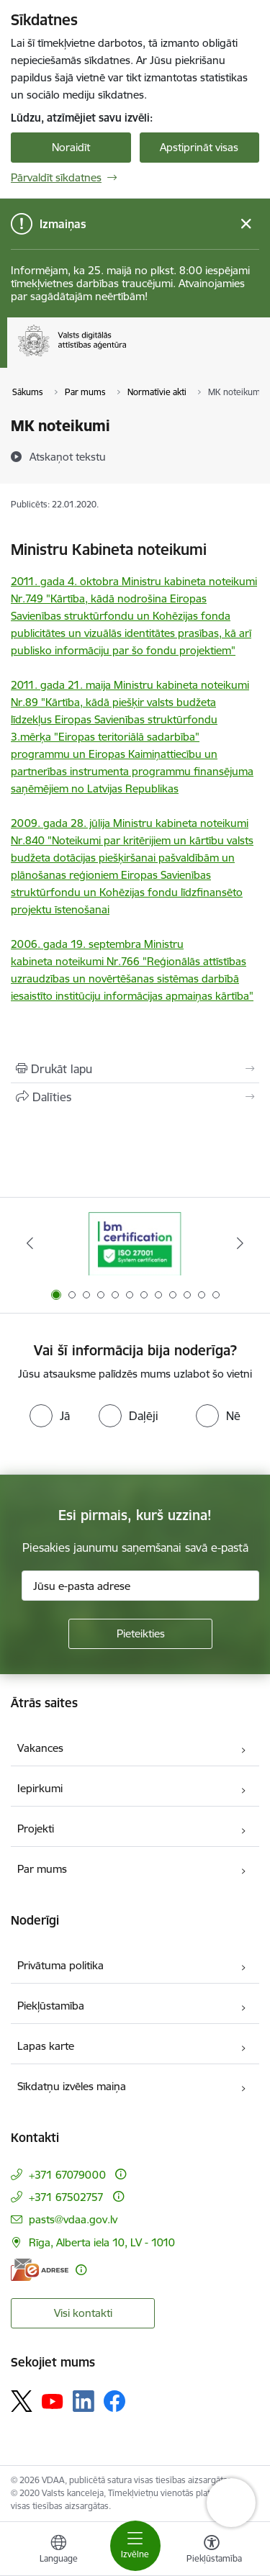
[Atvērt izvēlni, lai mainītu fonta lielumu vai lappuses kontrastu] (211, 2550)
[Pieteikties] (140, 1634)
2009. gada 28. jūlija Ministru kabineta (105, 823)
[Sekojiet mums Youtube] (52, 2400)
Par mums (42, 1869)
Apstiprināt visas (199, 147)
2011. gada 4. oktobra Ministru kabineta (110, 581)
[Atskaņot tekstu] (68, 456)
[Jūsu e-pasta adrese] (140, 1586)
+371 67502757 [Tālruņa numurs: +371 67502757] (66, 2197)
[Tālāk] (240, 1243)
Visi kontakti (83, 2313)
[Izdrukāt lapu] (135, 1069)
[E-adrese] (39, 2270)
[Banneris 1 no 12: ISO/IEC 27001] (135, 1243)
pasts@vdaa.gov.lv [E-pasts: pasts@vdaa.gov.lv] (73, 2219)
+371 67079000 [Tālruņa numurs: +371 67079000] (67, 2175)
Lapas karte (45, 2046)
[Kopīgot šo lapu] (135, 1097)
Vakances (40, 1748)
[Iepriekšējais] (30, 1243)
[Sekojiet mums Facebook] (114, 2401)
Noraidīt (71, 147)
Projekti (35, 1828)
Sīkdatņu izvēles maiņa (71, 2086)
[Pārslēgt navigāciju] (135, 2546)
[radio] (50, 1415)
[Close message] (246, 224)
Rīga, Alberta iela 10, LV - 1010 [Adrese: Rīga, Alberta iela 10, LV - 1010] (102, 2242)
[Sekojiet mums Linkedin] (83, 2401)
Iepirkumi (40, 1788)
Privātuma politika (60, 1965)
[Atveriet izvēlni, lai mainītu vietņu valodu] (58, 2550)
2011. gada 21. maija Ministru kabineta (104, 685)
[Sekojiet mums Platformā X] (21, 2401)
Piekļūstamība (50, 2005)
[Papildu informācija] (120, 2174)
